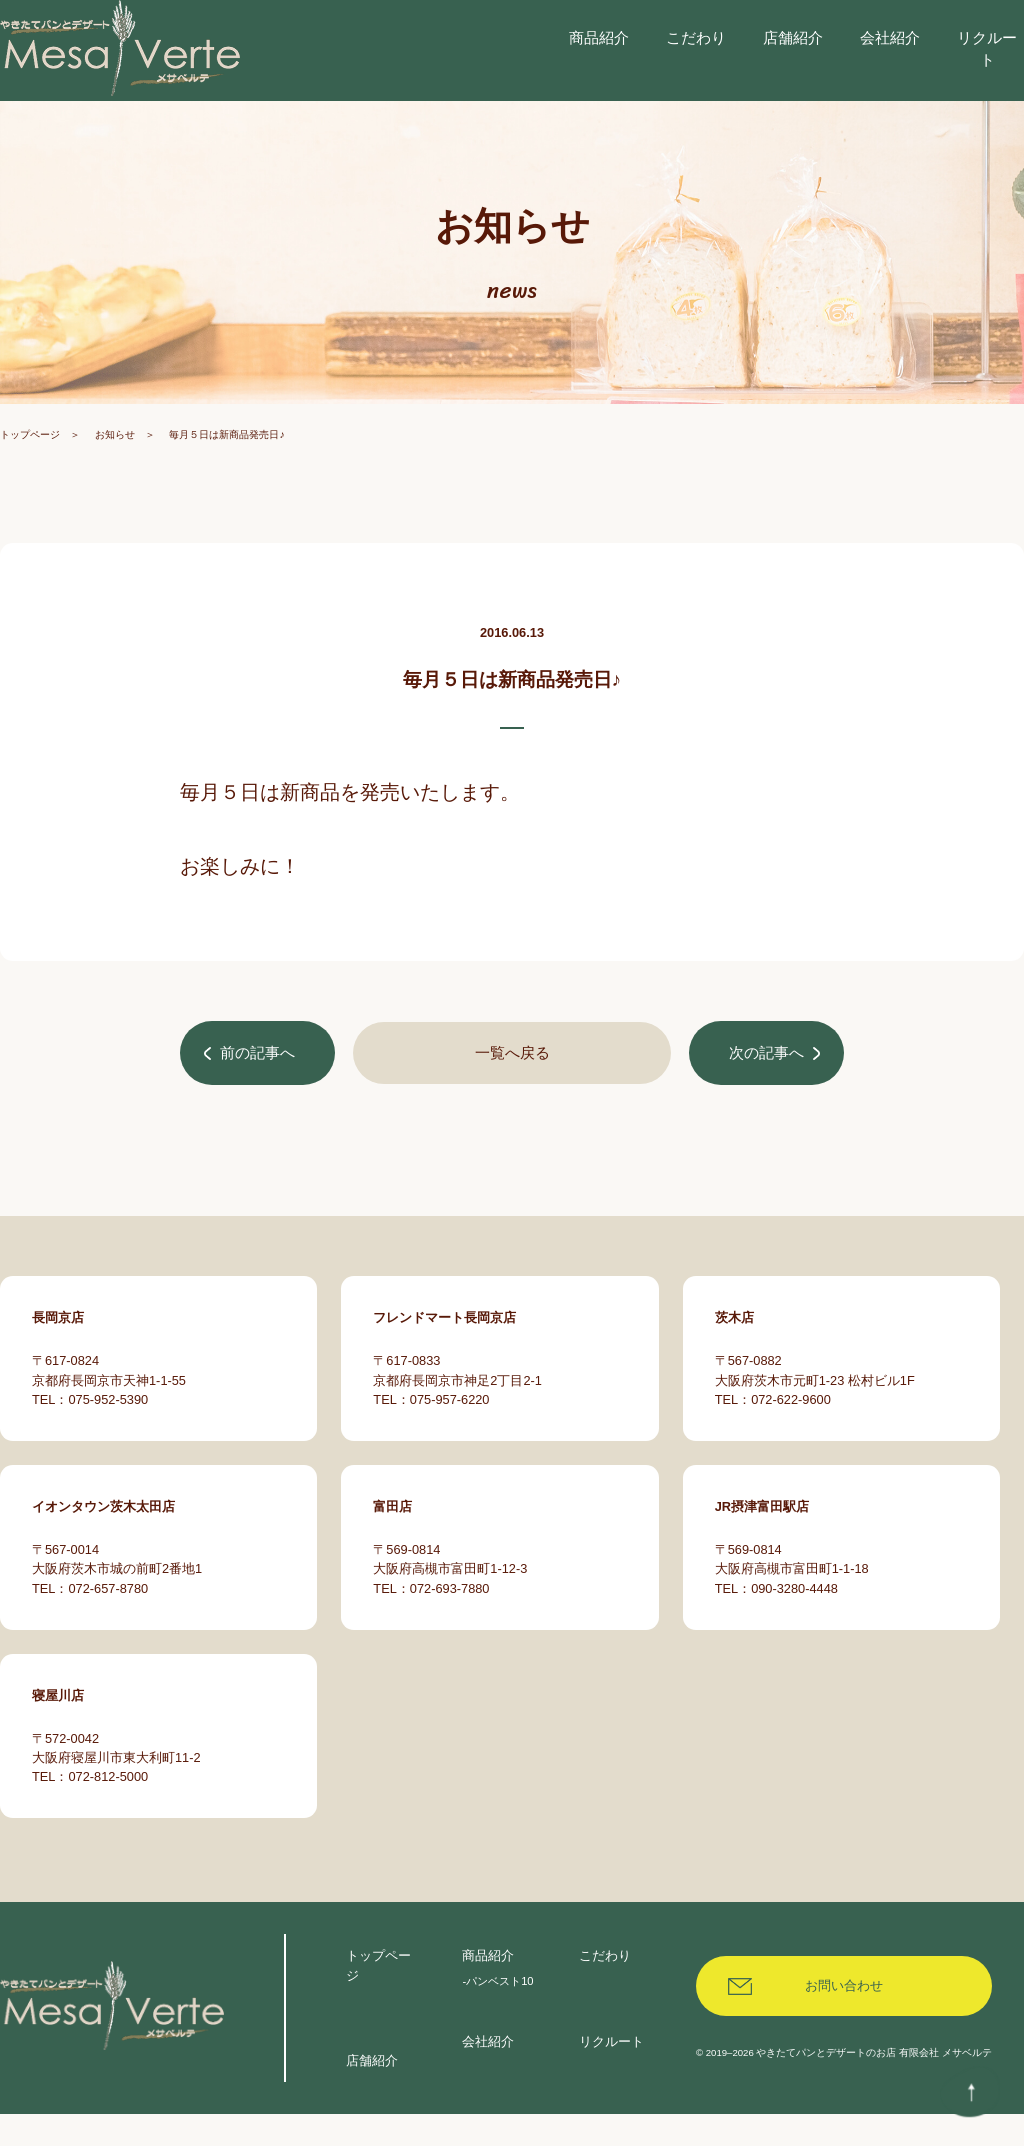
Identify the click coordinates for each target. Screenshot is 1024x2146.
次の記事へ (764, 1096)
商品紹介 (488, 1987)
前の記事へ (259, 1096)
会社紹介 (488, 2072)
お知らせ (115, 478)
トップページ (30, 478)
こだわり (605, 1987)
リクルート (611, 2072)
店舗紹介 (372, 2092)
